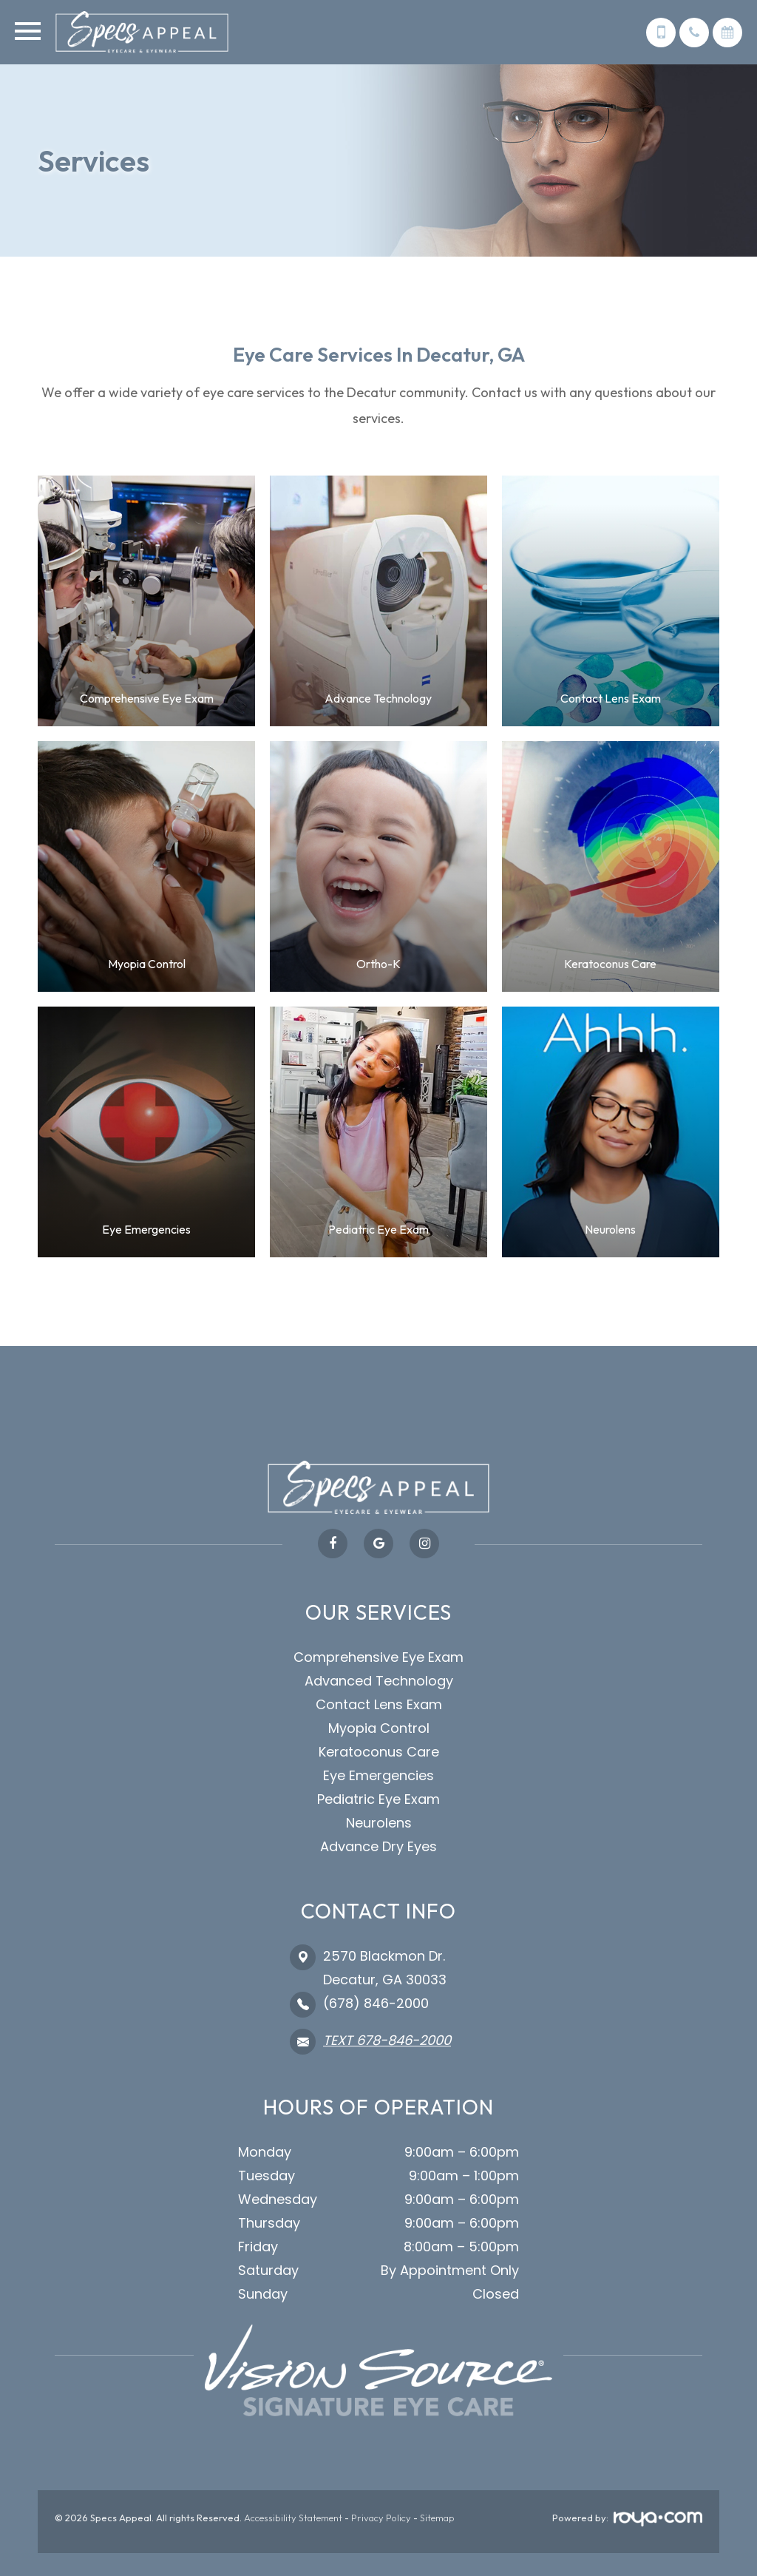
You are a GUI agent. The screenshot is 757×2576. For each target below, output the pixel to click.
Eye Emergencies (378, 1775)
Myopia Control (379, 1728)
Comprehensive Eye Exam (378, 1657)
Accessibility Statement (293, 2517)
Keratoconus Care (379, 1751)
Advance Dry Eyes (378, 1846)
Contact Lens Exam (379, 1704)
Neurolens (379, 1822)
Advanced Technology (379, 1680)
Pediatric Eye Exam (378, 1799)
